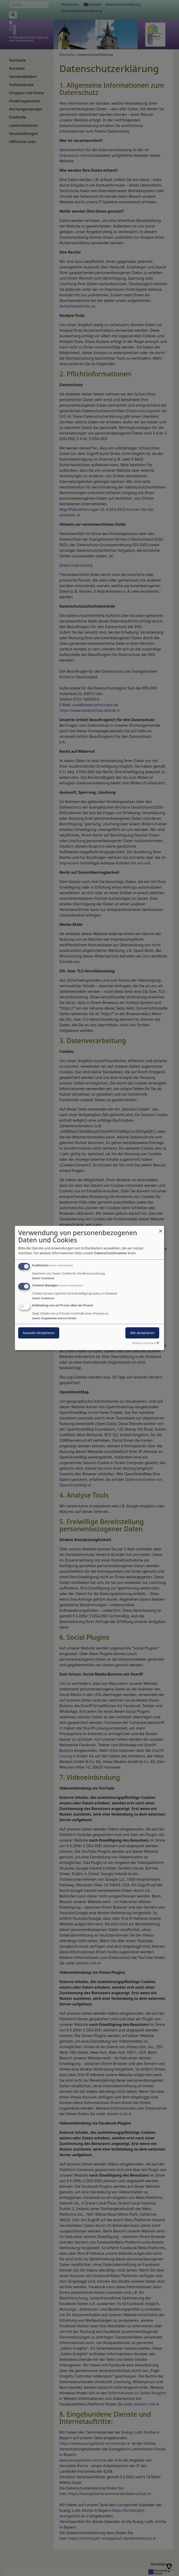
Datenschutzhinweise (110, 1253)
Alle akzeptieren (142, 1333)
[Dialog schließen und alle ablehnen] (160, 1229)
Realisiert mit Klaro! (144, 1343)
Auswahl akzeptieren (39, 1333)
